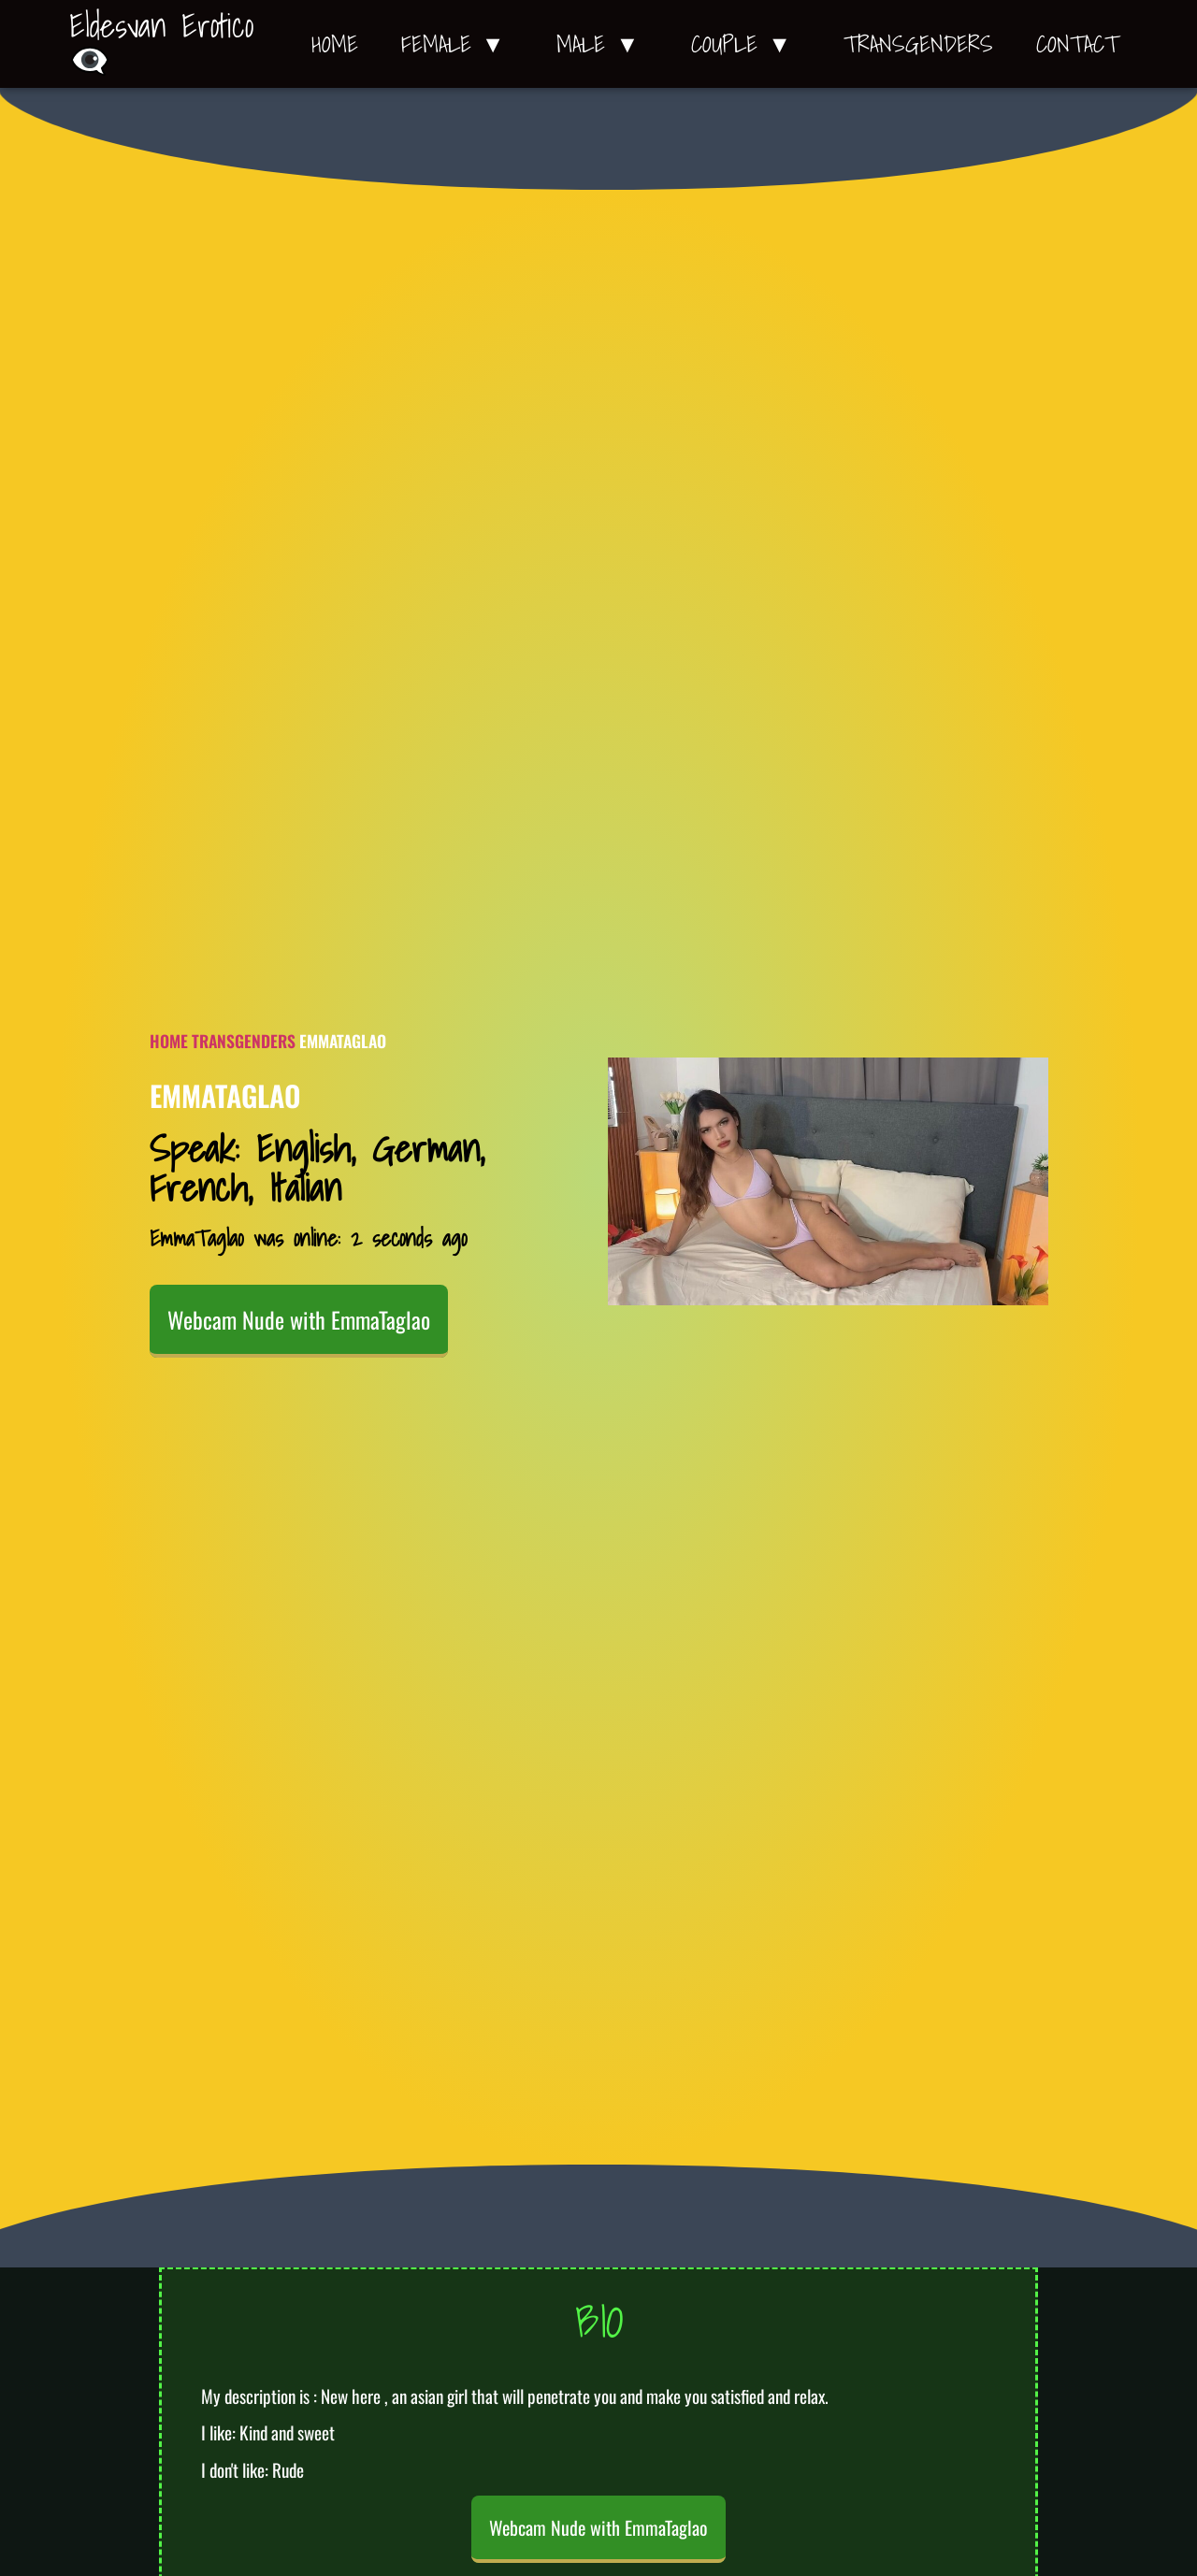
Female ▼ (457, 44)
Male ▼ (602, 44)
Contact (1077, 44)
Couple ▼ (745, 44)
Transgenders (918, 44)
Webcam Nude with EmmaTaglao (298, 1319)
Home (334, 44)
